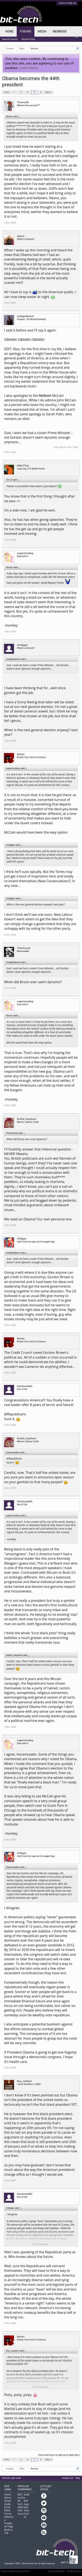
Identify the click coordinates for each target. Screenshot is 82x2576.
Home (9, 31)
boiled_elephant (26, 1118)
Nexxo (21, 754)
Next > (48, 92)
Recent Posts (28, 39)
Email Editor (7, 2509)
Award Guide (7, 2502)
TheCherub (23, 948)
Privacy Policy (74, 2571)
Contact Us (67, 2478)
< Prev (6, 92)
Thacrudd (23, 102)
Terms (7, 2513)
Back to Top (8, 2531)
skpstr (21, 236)
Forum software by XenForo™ (16, 2571)
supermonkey (25, 553)
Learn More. (29, 68)
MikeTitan (23, 465)
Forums (26, 31)
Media (42, 31)
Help (77, 2478)
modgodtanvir (25, 316)
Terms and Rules (56, 2571)
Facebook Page (8, 2525)
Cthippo (21, 1238)
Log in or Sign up (67, 3)
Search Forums (10, 39)
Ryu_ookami (24, 2081)
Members (60, 31)
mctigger (22, 644)
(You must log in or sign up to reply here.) (59, 2455)
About (7, 2497)
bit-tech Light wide (11, 2478)
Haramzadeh (24, 1386)
